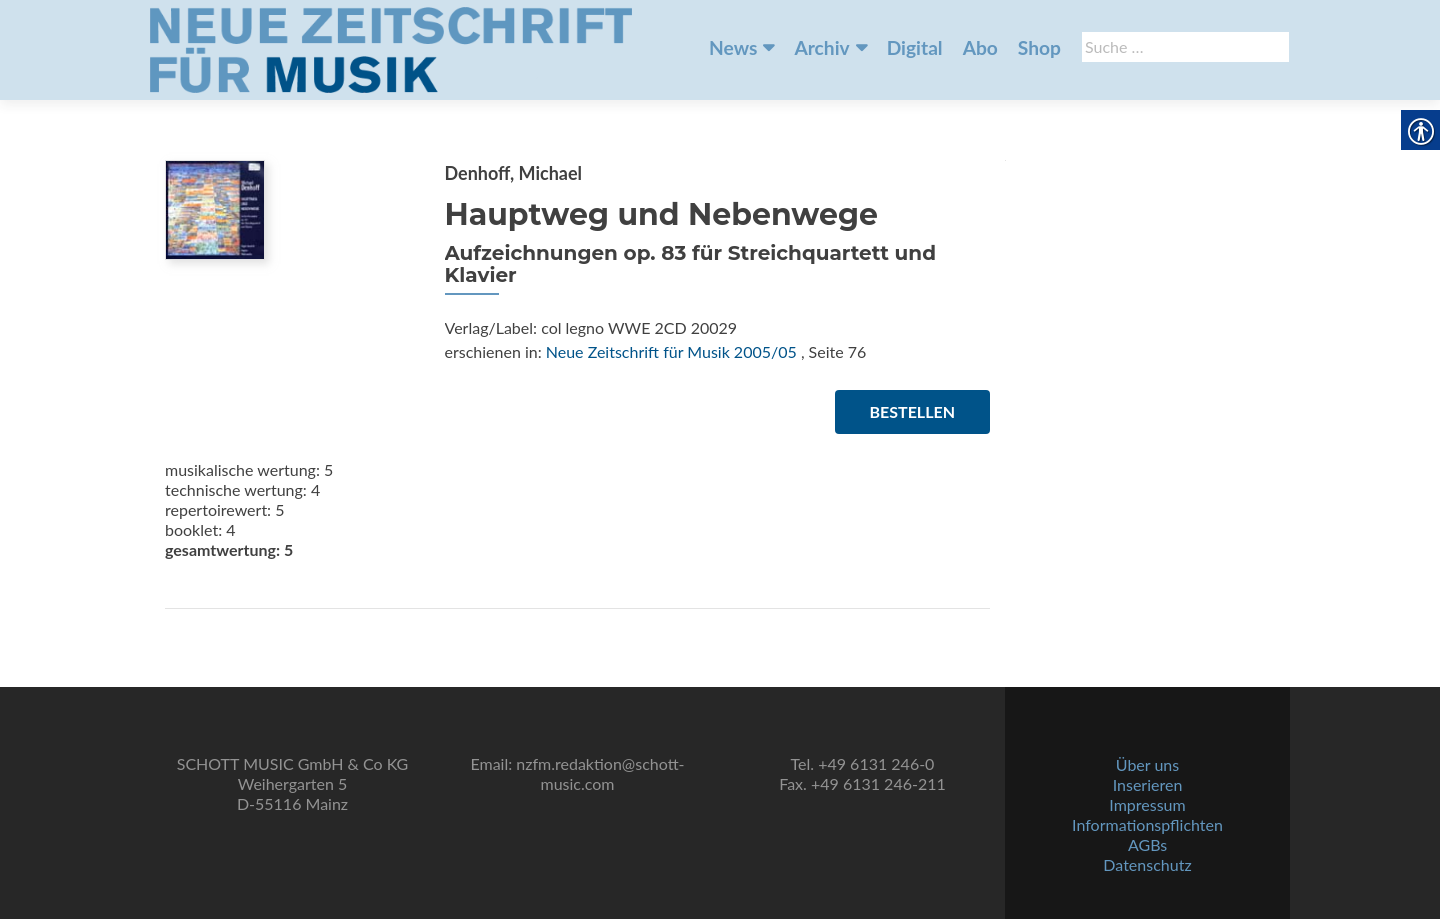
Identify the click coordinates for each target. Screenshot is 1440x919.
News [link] (733, 47)
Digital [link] (915, 47)
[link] (391, 48)
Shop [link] (1039, 47)
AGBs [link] (1147, 844)
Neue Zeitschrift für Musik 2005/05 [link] (671, 351)
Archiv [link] (821, 47)
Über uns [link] (1147, 764)
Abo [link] (980, 47)
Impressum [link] (1147, 804)
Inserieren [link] (1148, 784)
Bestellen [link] (912, 411)
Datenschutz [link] (1147, 864)
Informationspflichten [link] (1147, 824)
